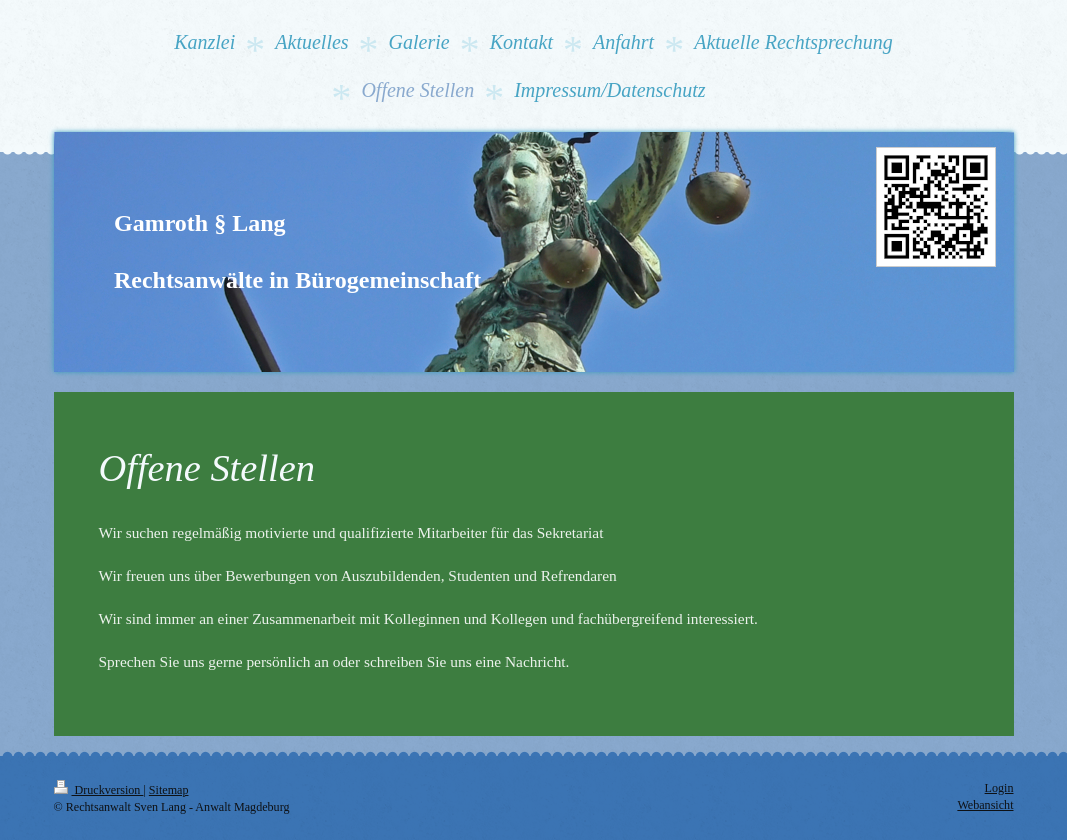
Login (999, 788)
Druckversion (99, 790)
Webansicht (985, 805)
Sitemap (169, 790)
